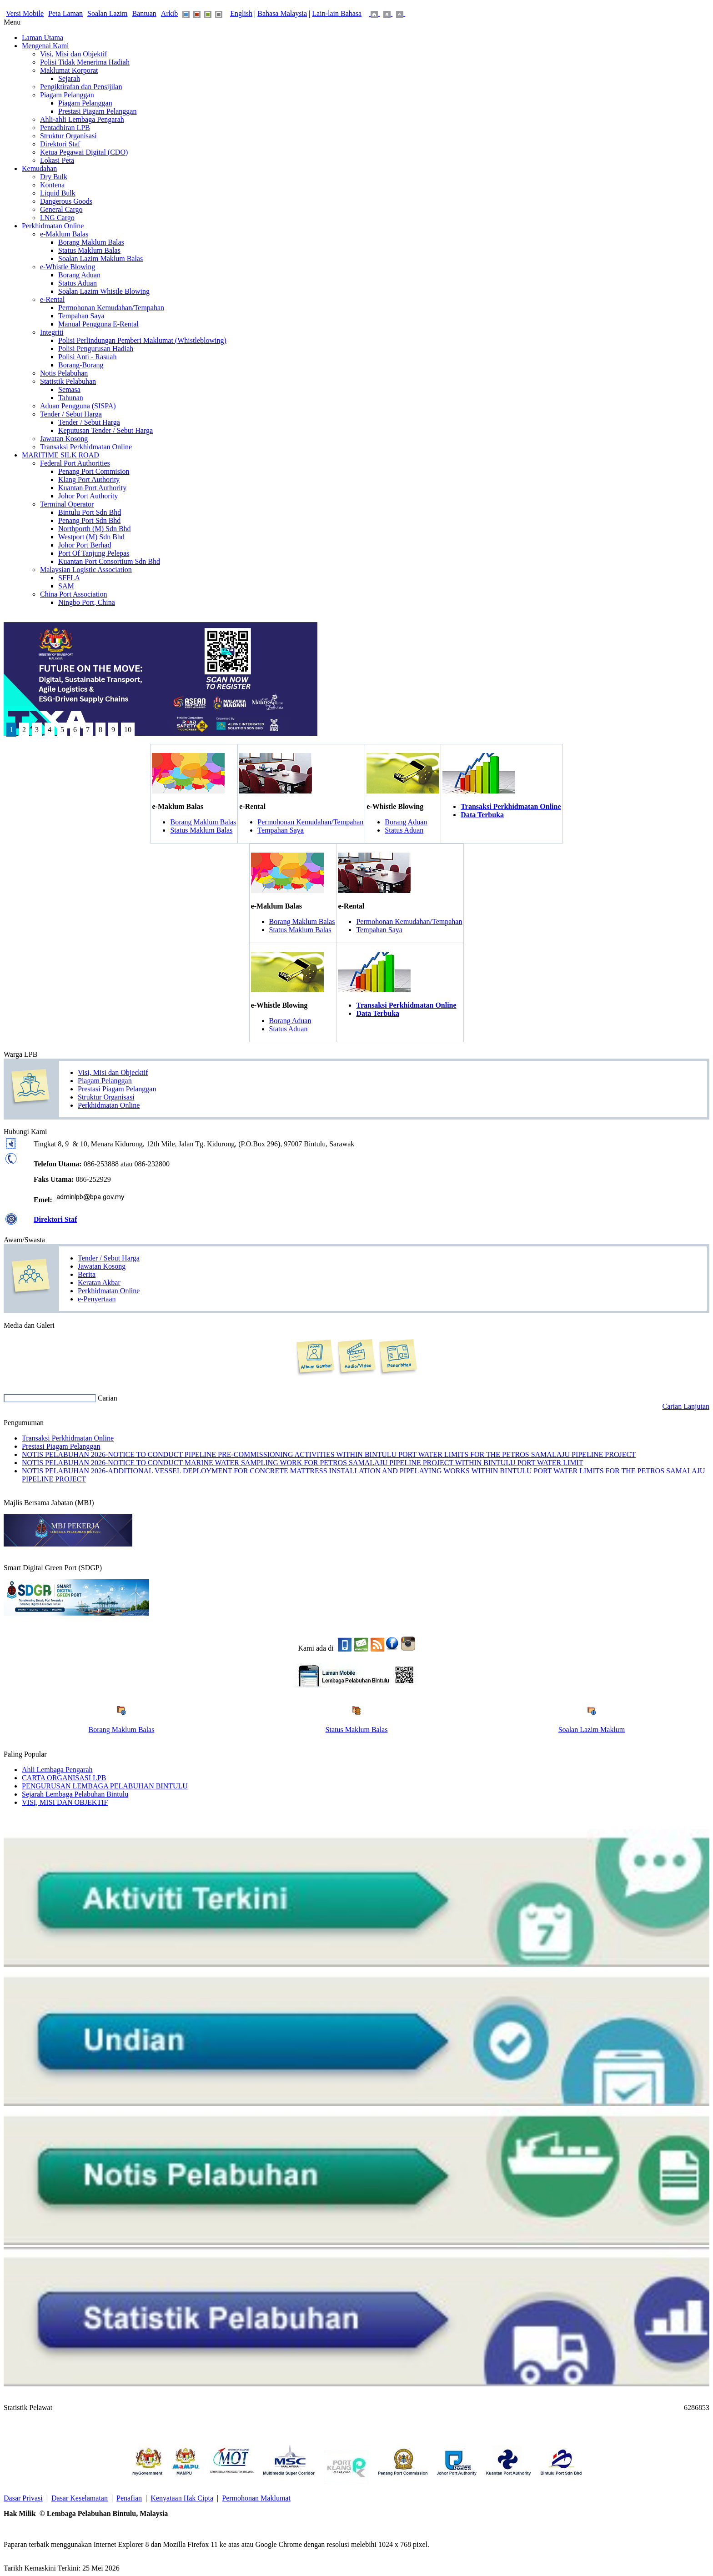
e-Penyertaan (97, 1299)
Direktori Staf (60, 144)
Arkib (169, 13)
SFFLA (69, 578)
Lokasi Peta (57, 160)
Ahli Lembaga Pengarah (57, 1769)
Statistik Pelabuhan (68, 381)
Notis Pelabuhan (64, 373)
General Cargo (61, 209)
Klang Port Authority (89, 479)
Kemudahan (39, 168)
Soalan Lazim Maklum (591, 1729)
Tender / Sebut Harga (71, 414)
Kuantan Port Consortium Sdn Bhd (109, 561)
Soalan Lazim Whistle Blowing (104, 291)
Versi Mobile (25, 13)
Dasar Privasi (23, 2498)
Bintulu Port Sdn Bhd (89, 512)
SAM (66, 586)
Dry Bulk (53, 177)
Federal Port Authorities (75, 463)
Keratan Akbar (99, 1282)
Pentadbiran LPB (65, 127)
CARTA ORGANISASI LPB (64, 1778)
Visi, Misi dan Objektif (73, 54)
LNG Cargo (57, 217)
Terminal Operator (67, 504)
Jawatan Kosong (64, 438)
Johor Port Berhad (84, 545)
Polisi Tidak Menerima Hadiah (85, 62)
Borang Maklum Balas (91, 242)
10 (127, 729)
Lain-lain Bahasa (337, 13)
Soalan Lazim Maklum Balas (100, 258)
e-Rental (52, 299)
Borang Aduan (79, 275)
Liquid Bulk (57, 193)
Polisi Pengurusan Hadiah (95, 348)
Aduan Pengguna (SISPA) (78, 406)
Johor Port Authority (88, 496)
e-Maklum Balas (64, 234)
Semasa (69, 389)
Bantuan (144, 13)
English (241, 13)
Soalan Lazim (107, 13)
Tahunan (70, 398)
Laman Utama (42, 37)
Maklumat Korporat (69, 70)
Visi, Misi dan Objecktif (113, 1072)
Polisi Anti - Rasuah (87, 357)
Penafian (129, 2498)
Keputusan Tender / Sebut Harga (105, 430)
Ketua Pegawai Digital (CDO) (84, 152)
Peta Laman (65, 13)
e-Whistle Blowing (67, 267)
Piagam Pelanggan (67, 95)
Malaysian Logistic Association (86, 569)
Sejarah (69, 78)
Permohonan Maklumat (256, 2498)
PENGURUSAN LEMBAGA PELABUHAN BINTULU (105, 1786)
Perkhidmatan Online (53, 226)
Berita (86, 1274)
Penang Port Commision (93, 471)
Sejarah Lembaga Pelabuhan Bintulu (75, 1794)
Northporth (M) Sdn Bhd (94, 528)
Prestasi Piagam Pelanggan (97, 111)
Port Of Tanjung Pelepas (93, 553)
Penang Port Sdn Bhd (89, 520)
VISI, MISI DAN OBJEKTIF (65, 1802)
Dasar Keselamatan (79, 2498)
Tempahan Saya (81, 316)
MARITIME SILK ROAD (60, 455)
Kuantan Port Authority (92, 488)
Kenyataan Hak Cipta (182, 2498)
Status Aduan (77, 283)
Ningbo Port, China (86, 602)
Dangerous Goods (66, 201)
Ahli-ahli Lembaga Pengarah (82, 119)
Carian (107, 1398)
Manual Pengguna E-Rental (98, 324)
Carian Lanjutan (685, 1406)
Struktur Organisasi (68, 136)
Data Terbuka (482, 814)
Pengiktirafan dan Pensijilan (81, 86)
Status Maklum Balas (89, 250)
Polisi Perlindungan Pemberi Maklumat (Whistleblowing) (142, 340)
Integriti (52, 332)
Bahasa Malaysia (282, 13)
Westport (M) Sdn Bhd (91, 537)
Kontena (52, 185)
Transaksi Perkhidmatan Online (86, 447)
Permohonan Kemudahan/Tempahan (111, 307)
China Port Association (73, 594)
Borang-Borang (81, 365)
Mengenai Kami (45, 46)
